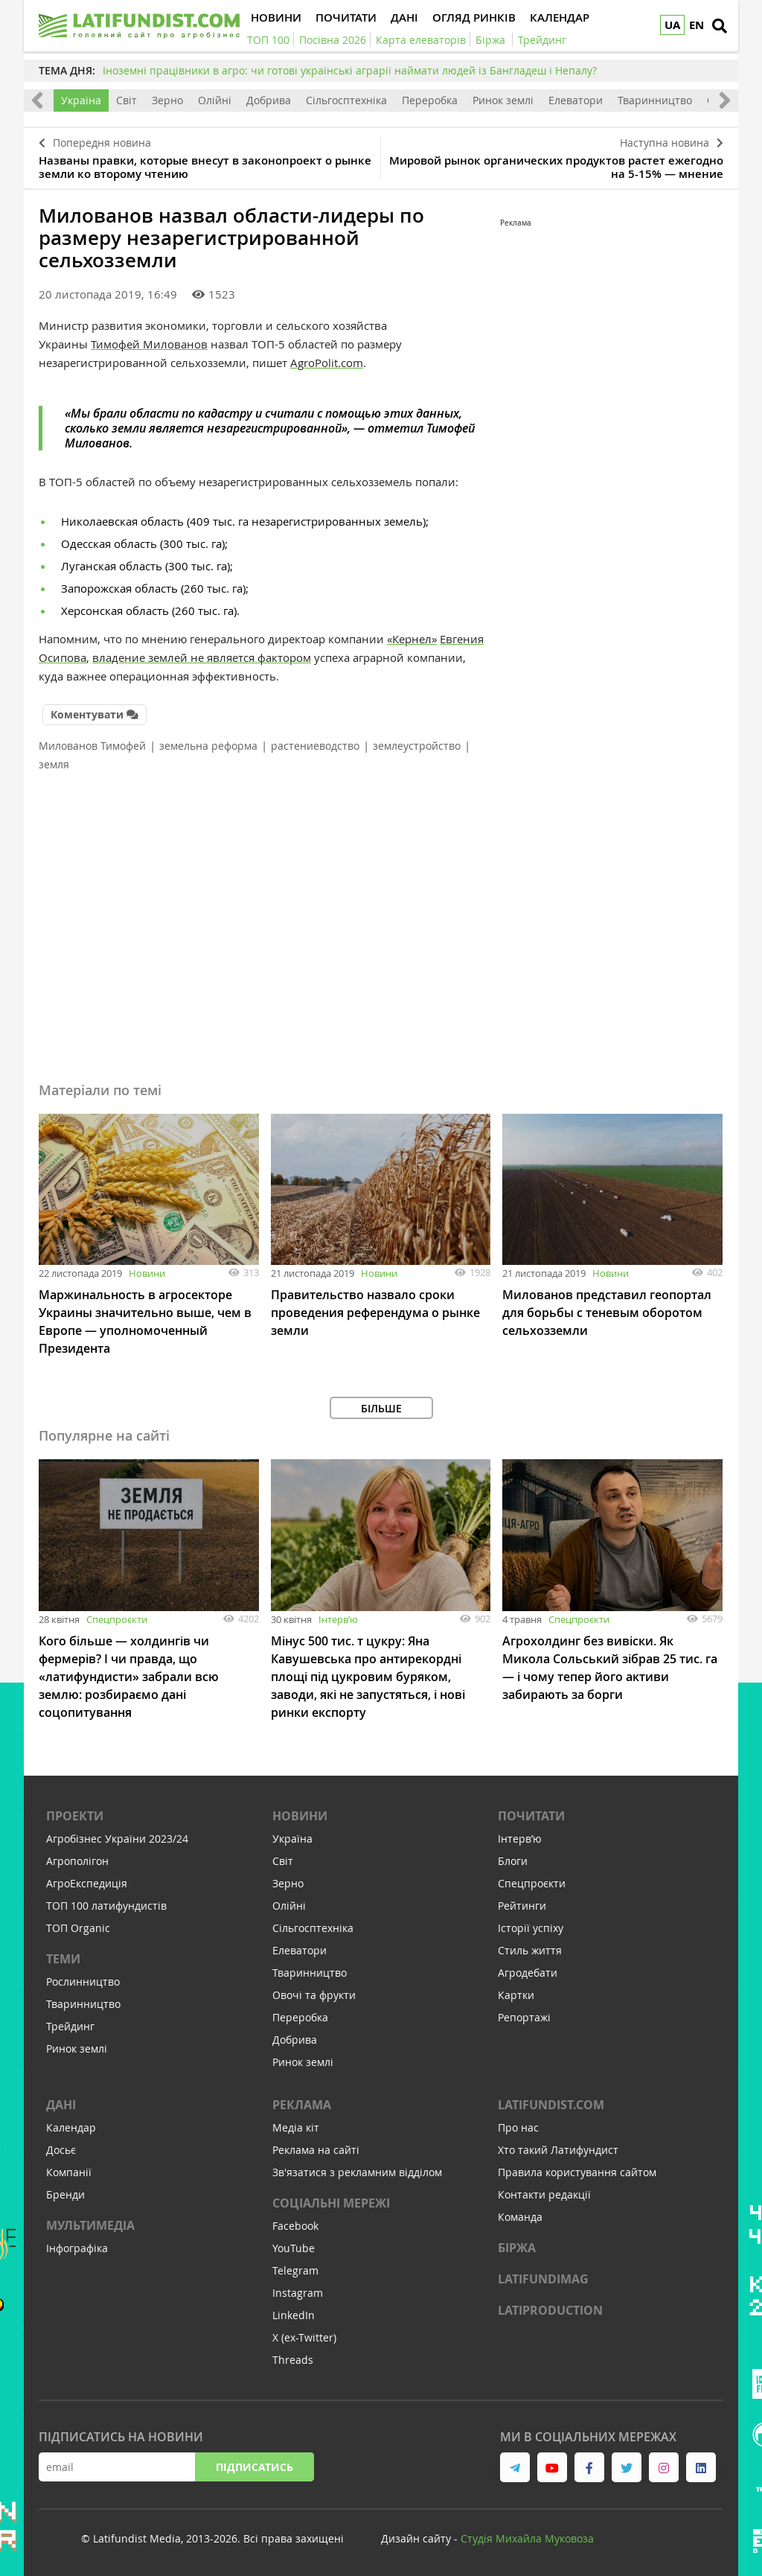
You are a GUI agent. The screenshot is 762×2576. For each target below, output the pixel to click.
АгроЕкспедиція (86, 1883)
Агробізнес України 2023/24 (117, 1838)
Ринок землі (503, 100)
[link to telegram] (515, 2467)
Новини (147, 1273)
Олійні (214, 100)
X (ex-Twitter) (304, 2337)
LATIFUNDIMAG (543, 2279)
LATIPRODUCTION (550, 2310)
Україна (81, 100)
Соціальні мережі (331, 2203)
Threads (292, 2360)
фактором (284, 657)
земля (54, 764)
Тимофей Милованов (149, 344)
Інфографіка (77, 2248)
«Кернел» (412, 638)
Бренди (65, 2194)
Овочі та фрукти (314, 1995)
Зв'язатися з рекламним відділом (357, 2172)
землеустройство (417, 746)
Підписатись (254, 2467)
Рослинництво (83, 1981)
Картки (516, 1995)
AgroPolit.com (326, 362)
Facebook (295, 2226)
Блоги (513, 1861)
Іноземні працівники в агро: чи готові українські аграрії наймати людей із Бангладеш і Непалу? (350, 70)
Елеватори (575, 100)
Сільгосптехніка (346, 100)
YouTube (293, 2248)
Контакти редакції (544, 2194)
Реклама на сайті (315, 2150)
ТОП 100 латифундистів (106, 1905)
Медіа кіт (295, 2127)
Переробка (430, 100)
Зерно (167, 100)
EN (696, 25)
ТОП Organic (78, 1928)
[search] (719, 26)
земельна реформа (208, 746)
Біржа (517, 2247)
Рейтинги (522, 1905)
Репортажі (524, 2017)
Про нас (518, 2127)
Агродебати (527, 1973)
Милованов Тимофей (92, 746)
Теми (63, 1959)
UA (672, 25)
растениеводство (315, 746)
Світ (126, 100)
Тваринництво (655, 100)
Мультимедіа (90, 2225)
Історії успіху (530, 1928)
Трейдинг (70, 2026)
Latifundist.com (551, 2105)
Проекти (74, 1816)
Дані (61, 2105)
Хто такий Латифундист (558, 2150)
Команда (520, 2217)
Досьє (61, 2150)
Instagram (297, 2293)
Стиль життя (530, 1950)
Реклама (301, 2105)
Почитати (531, 1816)
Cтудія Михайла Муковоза (527, 2538)
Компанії (69, 2172)
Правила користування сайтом (577, 2172)
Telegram (295, 2270)
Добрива (268, 100)
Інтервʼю (338, 1619)
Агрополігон (77, 1861)
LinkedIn (293, 2315)
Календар (71, 2127)
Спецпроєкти (116, 1619)
